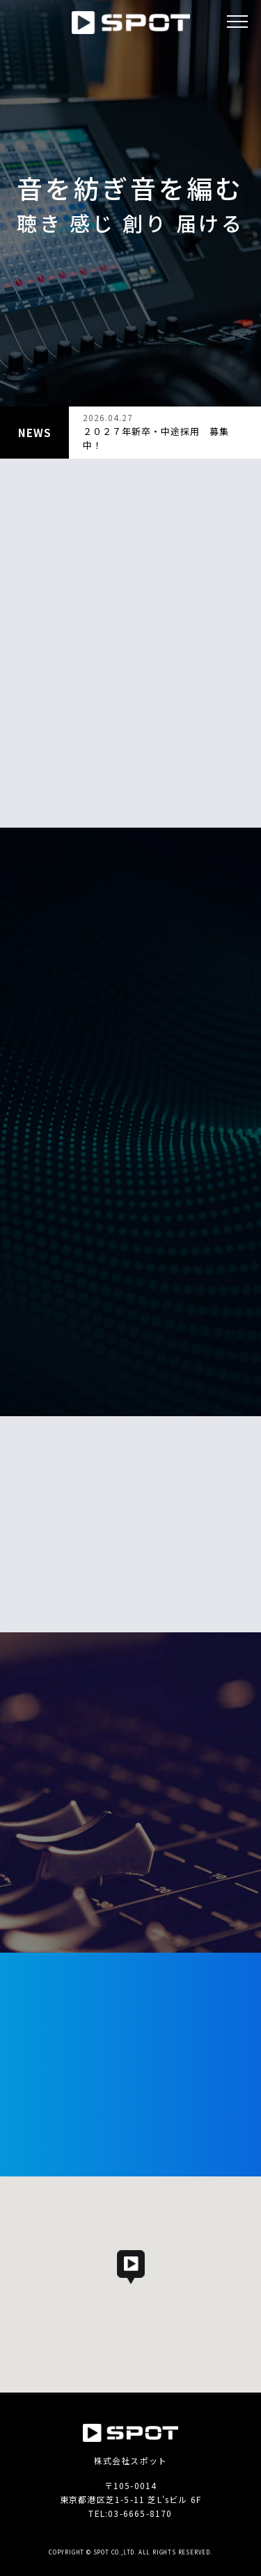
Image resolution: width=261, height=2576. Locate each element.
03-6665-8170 (140, 2513)
